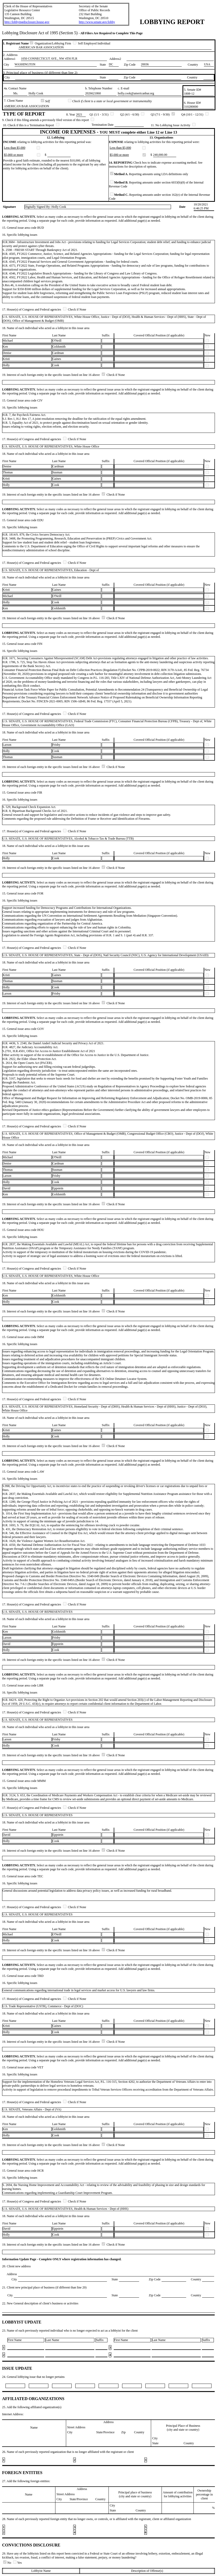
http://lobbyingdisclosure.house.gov (26, 22)
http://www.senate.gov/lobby (97, 22)
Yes (17, 2562)
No (7, 2562)
